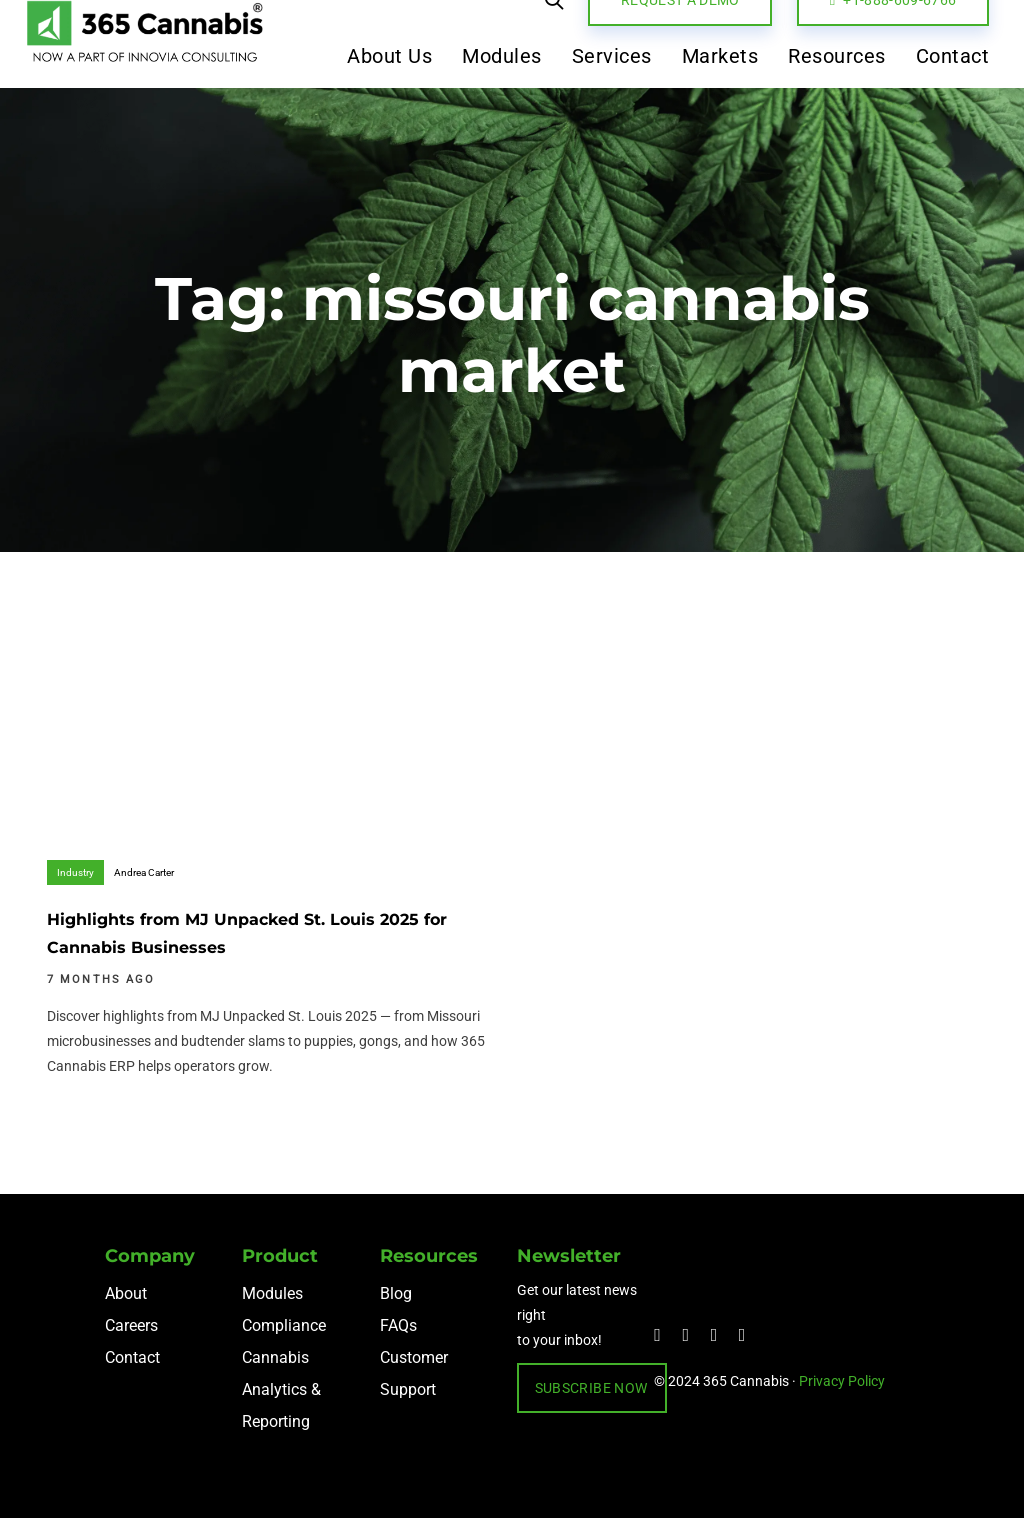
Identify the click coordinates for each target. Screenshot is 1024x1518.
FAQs (398, 1325)
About (126, 1293)
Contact (132, 1357)
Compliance (284, 1325)
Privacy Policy (842, 1381)
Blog (396, 1293)
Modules (272, 1293)
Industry (75, 872)
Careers (131, 1325)
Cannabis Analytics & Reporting (281, 1389)
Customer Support (414, 1373)
